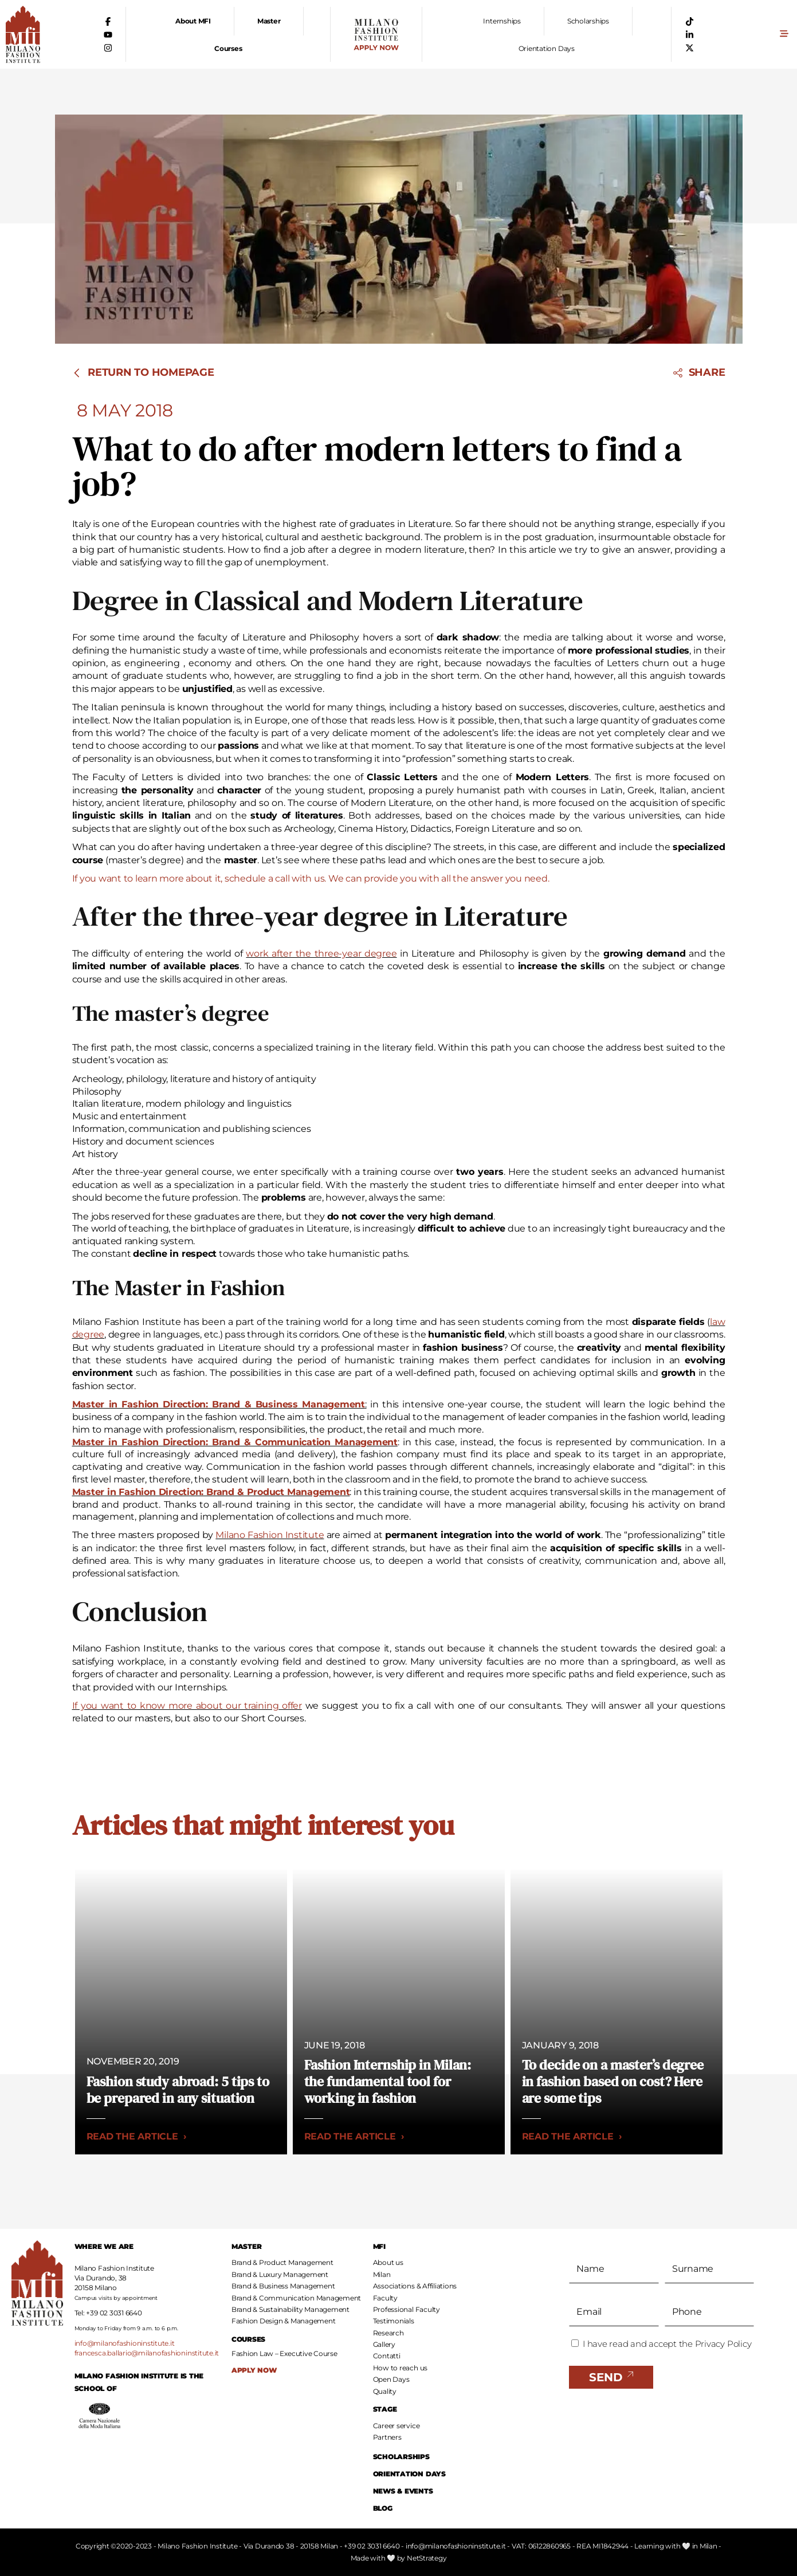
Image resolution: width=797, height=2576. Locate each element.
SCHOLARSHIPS (401, 2456)
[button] (784, 34)
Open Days (391, 2379)
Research (388, 2333)
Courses (228, 48)
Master (269, 21)
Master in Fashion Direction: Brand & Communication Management (235, 1442)
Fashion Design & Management (283, 2321)
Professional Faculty (406, 2309)
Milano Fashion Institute (269, 1534)
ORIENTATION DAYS (409, 2473)
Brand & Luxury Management (279, 2274)
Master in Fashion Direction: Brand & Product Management (211, 1491)
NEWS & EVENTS (403, 2491)
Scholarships (588, 21)
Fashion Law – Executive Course (284, 2354)
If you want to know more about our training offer (187, 1705)
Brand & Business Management (283, 2286)
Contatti (387, 2355)
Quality (384, 2391)
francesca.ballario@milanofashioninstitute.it (146, 2353)
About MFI (193, 21)
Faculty (385, 2298)
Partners (387, 2437)
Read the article (137, 2136)
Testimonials (393, 2321)
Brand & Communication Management (296, 2298)
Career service (396, 2425)
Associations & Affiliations (415, 2286)
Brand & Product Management (282, 2262)
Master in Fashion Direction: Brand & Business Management (218, 1404)
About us (388, 2262)
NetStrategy (426, 2558)
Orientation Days (547, 48)
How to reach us (400, 2367)
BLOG (382, 2508)
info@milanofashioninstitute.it (124, 2343)
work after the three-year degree (321, 953)
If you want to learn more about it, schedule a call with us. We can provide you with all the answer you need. (310, 878)
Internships (501, 21)
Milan (382, 2274)
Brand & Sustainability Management (290, 2309)
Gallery (384, 2344)
